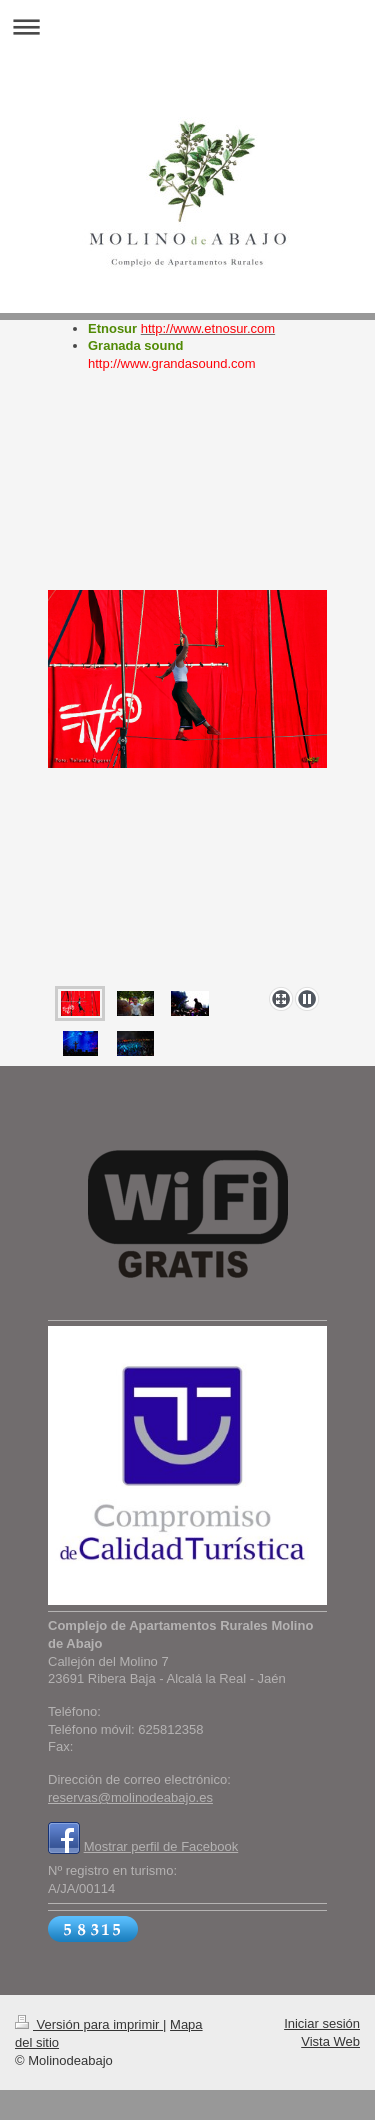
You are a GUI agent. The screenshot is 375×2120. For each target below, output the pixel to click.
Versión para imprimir (89, 2024)
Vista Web (330, 2041)
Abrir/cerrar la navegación (187, 26)
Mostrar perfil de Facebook (161, 1846)
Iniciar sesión (322, 2023)
